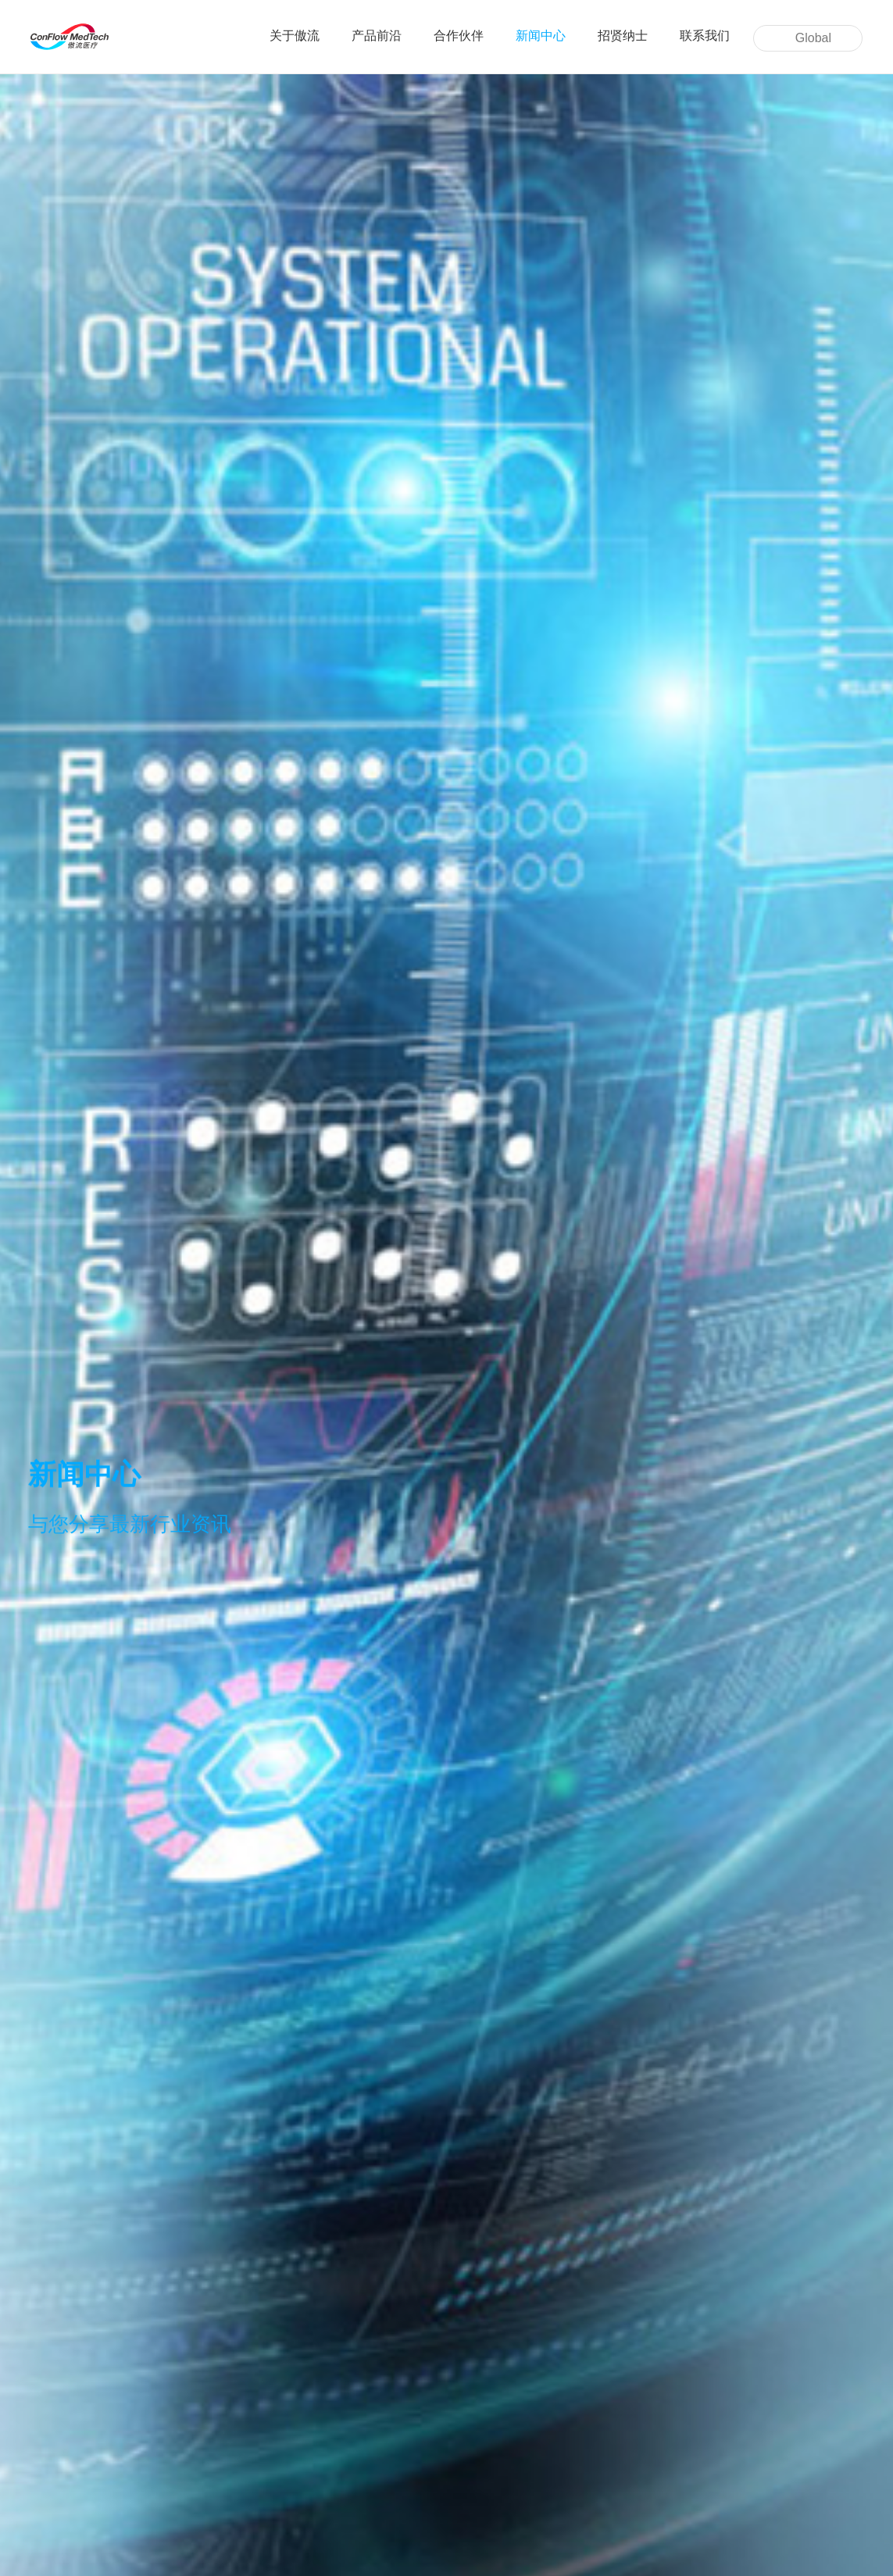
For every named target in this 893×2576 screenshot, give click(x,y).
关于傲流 (295, 35)
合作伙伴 (459, 35)
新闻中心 (541, 35)
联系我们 (705, 35)
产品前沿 (377, 35)
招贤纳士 (623, 35)
